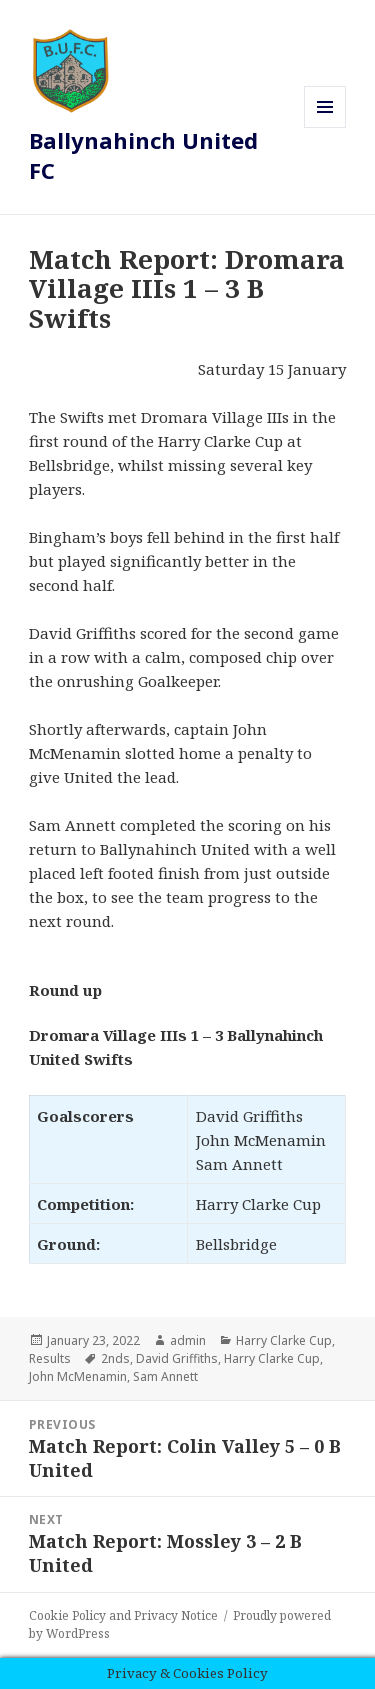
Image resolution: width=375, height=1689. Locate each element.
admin (188, 1340)
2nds (115, 1358)
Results (50, 1358)
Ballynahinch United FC (143, 155)
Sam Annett (165, 1376)
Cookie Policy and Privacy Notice (123, 1615)
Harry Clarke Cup (284, 1340)
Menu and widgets (325, 127)
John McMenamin (78, 1376)
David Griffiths (177, 1358)
